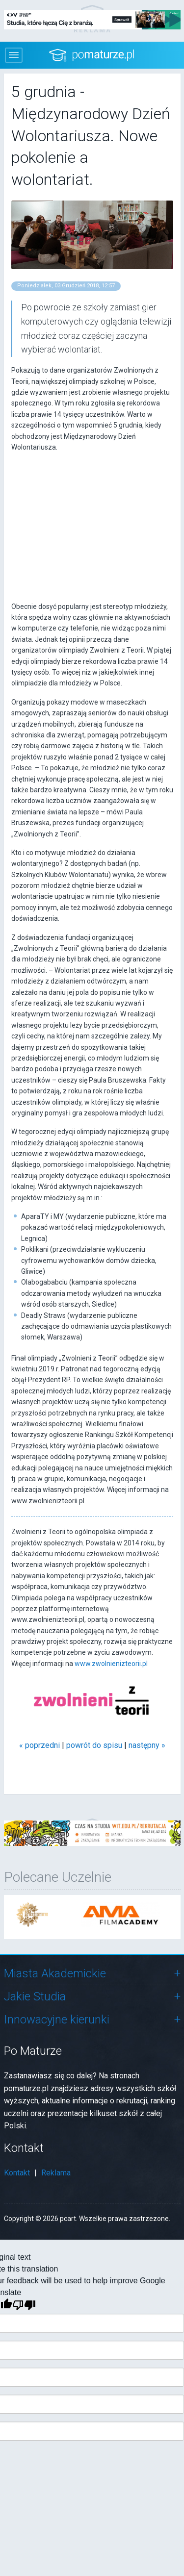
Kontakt (17, 2172)
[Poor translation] (24, 2305)
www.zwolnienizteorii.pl (111, 1663)
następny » (147, 1745)
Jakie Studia (35, 1996)
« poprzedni (39, 1745)
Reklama (56, 2172)
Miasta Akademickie (55, 1973)
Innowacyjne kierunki (56, 2019)
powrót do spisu (94, 1745)
